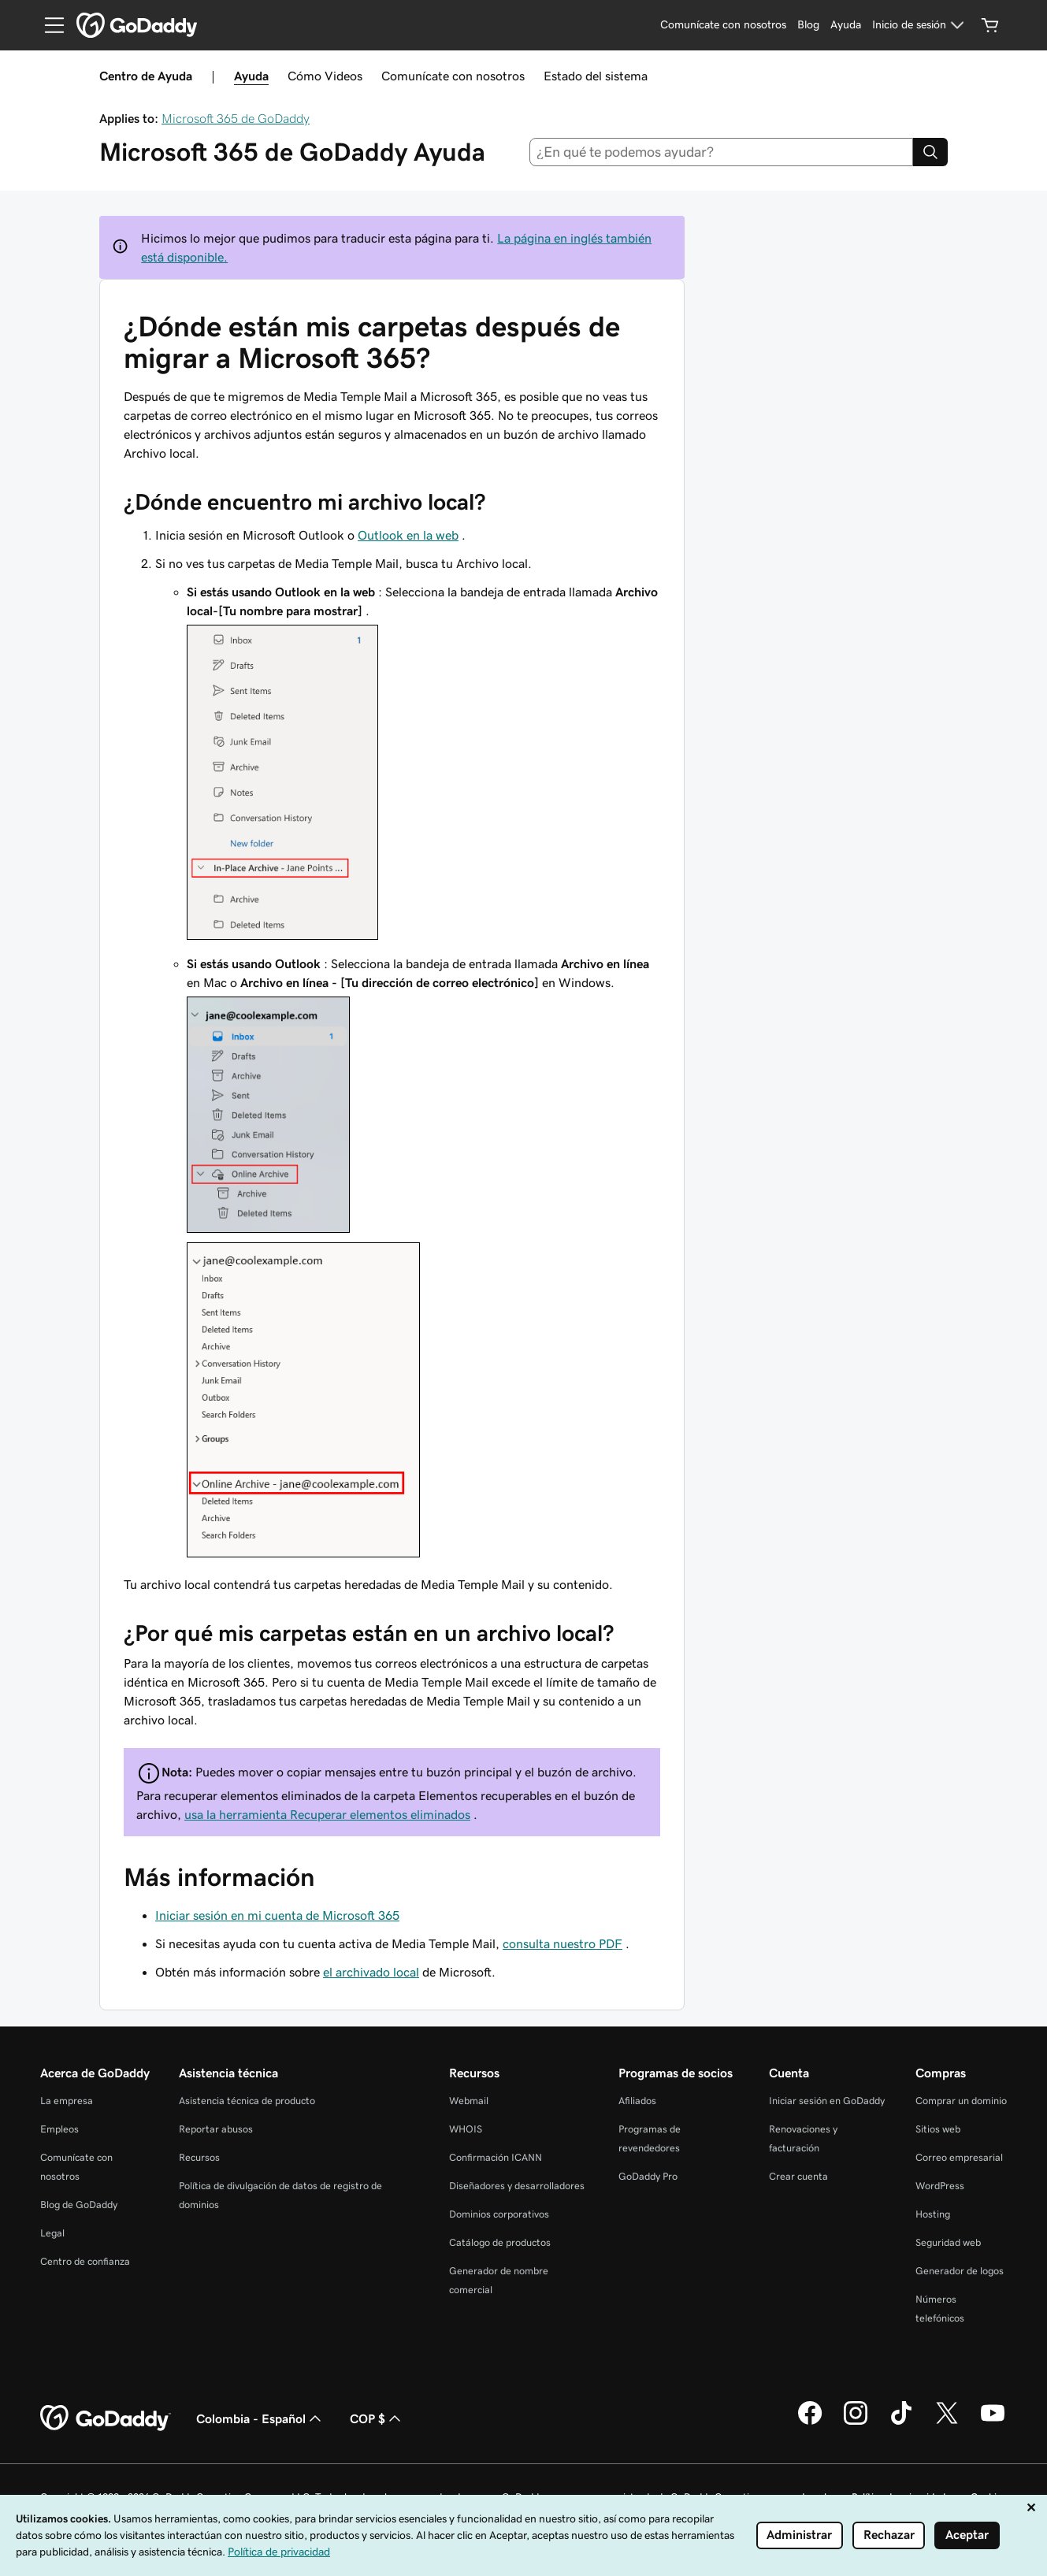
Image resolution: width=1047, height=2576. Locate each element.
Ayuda (251, 75)
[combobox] (721, 152)
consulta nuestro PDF (562, 1943)
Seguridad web (948, 2242)
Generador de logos (959, 2271)
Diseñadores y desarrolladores (517, 2186)
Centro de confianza (85, 2261)
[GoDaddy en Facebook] (810, 2422)
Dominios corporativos (499, 2214)
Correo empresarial (959, 2157)
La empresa (66, 2100)
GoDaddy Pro (648, 2176)
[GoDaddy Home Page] (105, 2418)
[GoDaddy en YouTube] (992, 2422)
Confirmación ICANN (495, 2157)
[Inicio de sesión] (920, 25)
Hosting (932, 2214)
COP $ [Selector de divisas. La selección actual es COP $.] (377, 2418)
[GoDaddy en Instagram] (855, 2422)
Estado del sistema (596, 75)
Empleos (59, 2129)
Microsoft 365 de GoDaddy (236, 118)
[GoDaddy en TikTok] (901, 2422)
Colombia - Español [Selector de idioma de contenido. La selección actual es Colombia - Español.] (260, 2418)
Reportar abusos (216, 2129)
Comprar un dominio (961, 2100)
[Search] (930, 152)
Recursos (199, 2157)
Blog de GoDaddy (78, 2204)
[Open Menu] (48, 25)
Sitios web (937, 2129)
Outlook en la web (408, 535)
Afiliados (637, 2100)
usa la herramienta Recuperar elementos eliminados (327, 1814)
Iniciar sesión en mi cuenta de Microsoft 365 (277, 1915)
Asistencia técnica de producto (247, 2100)
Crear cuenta (798, 2176)
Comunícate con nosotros (453, 75)
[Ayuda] (845, 25)
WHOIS (465, 2129)
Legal (52, 2233)
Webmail (468, 2100)
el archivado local (371, 1971)
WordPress (939, 2186)
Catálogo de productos (500, 2242)
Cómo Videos (325, 75)
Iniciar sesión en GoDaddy (827, 2100)
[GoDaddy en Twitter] (947, 2422)
